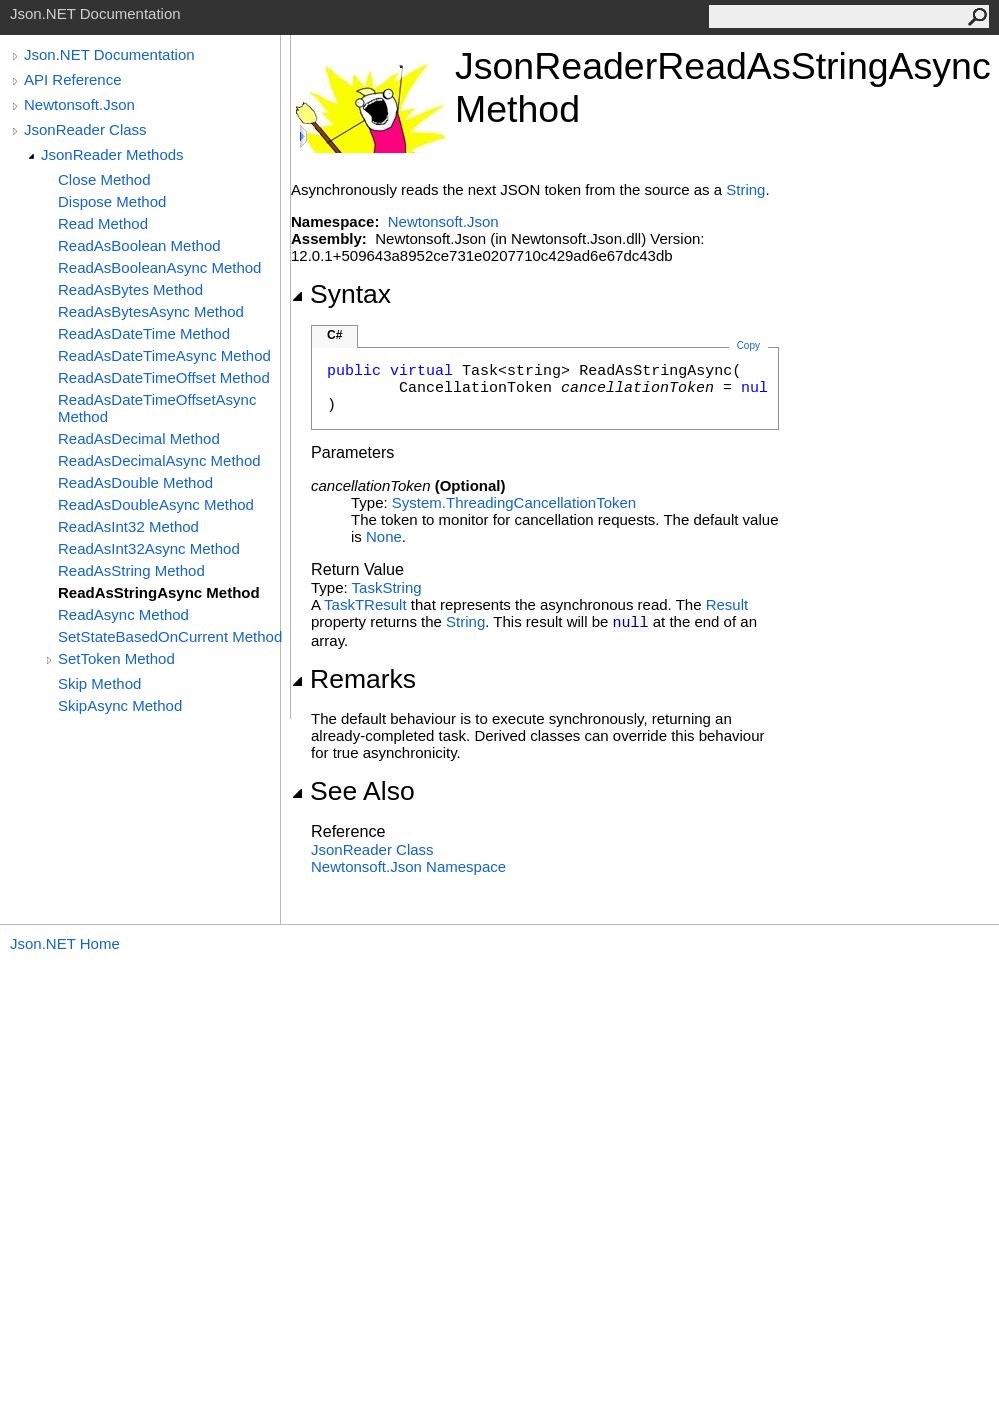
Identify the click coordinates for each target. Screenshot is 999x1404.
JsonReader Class (85, 129)
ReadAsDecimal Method (139, 438)
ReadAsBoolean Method (139, 245)
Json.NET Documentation (109, 54)
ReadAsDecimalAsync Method (159, 460)
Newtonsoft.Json (79, 104)
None (384, 536)
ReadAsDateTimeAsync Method (164, 355)
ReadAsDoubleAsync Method (156, 504)
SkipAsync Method (120, 705)
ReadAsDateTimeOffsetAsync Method (157, 408)
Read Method (103, 223)
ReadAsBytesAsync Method (151, 311)
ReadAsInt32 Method (128, 526)
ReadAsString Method (131, 570)
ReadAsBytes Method (130, 289)
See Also (353, 791)
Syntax (341, 294)
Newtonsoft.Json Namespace (408, 866)
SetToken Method (116, 658)
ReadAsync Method (123, 614)
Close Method (104, 179)
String (745, 189)
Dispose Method (112, 201)
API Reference (73, 79)
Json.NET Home (65, 943)
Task (367, 587)
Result (727, 604)
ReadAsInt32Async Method (149, 548)
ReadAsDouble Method (135, 482)
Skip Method (99, 683)
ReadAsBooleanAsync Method (159, 267)
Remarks (353, 679)
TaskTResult (365, 604)
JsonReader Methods (112, 154)
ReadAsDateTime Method (144, 333)
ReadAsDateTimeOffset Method (164, 377)
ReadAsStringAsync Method (159, 592)
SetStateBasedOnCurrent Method (170, 636)
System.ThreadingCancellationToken (514, 502)
